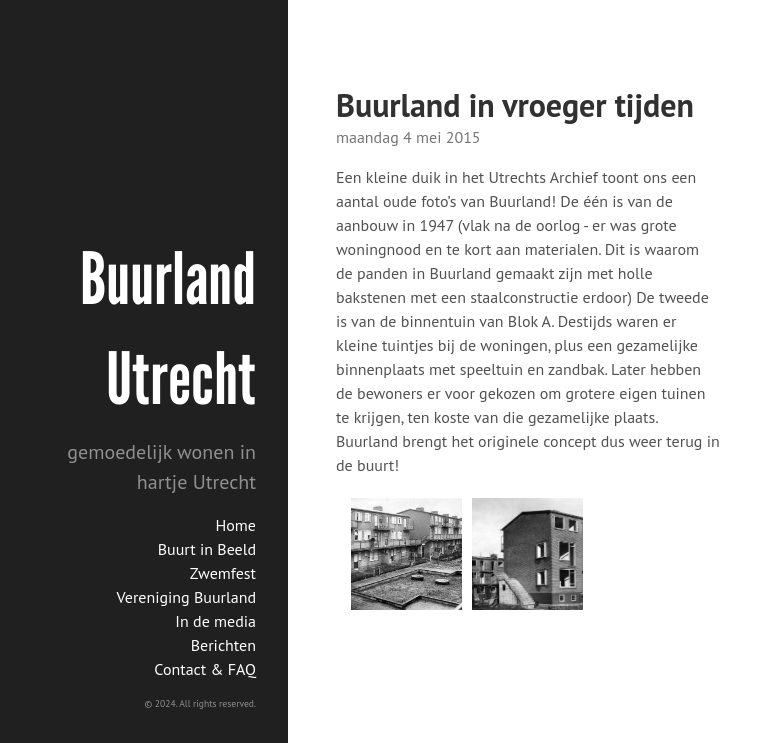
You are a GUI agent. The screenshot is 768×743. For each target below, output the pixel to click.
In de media (215, 621)
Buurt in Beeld (207, 549)
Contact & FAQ (205, 669)
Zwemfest (223, 573)
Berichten (223, 645)
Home (236, 525)
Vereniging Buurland (186, 597)
